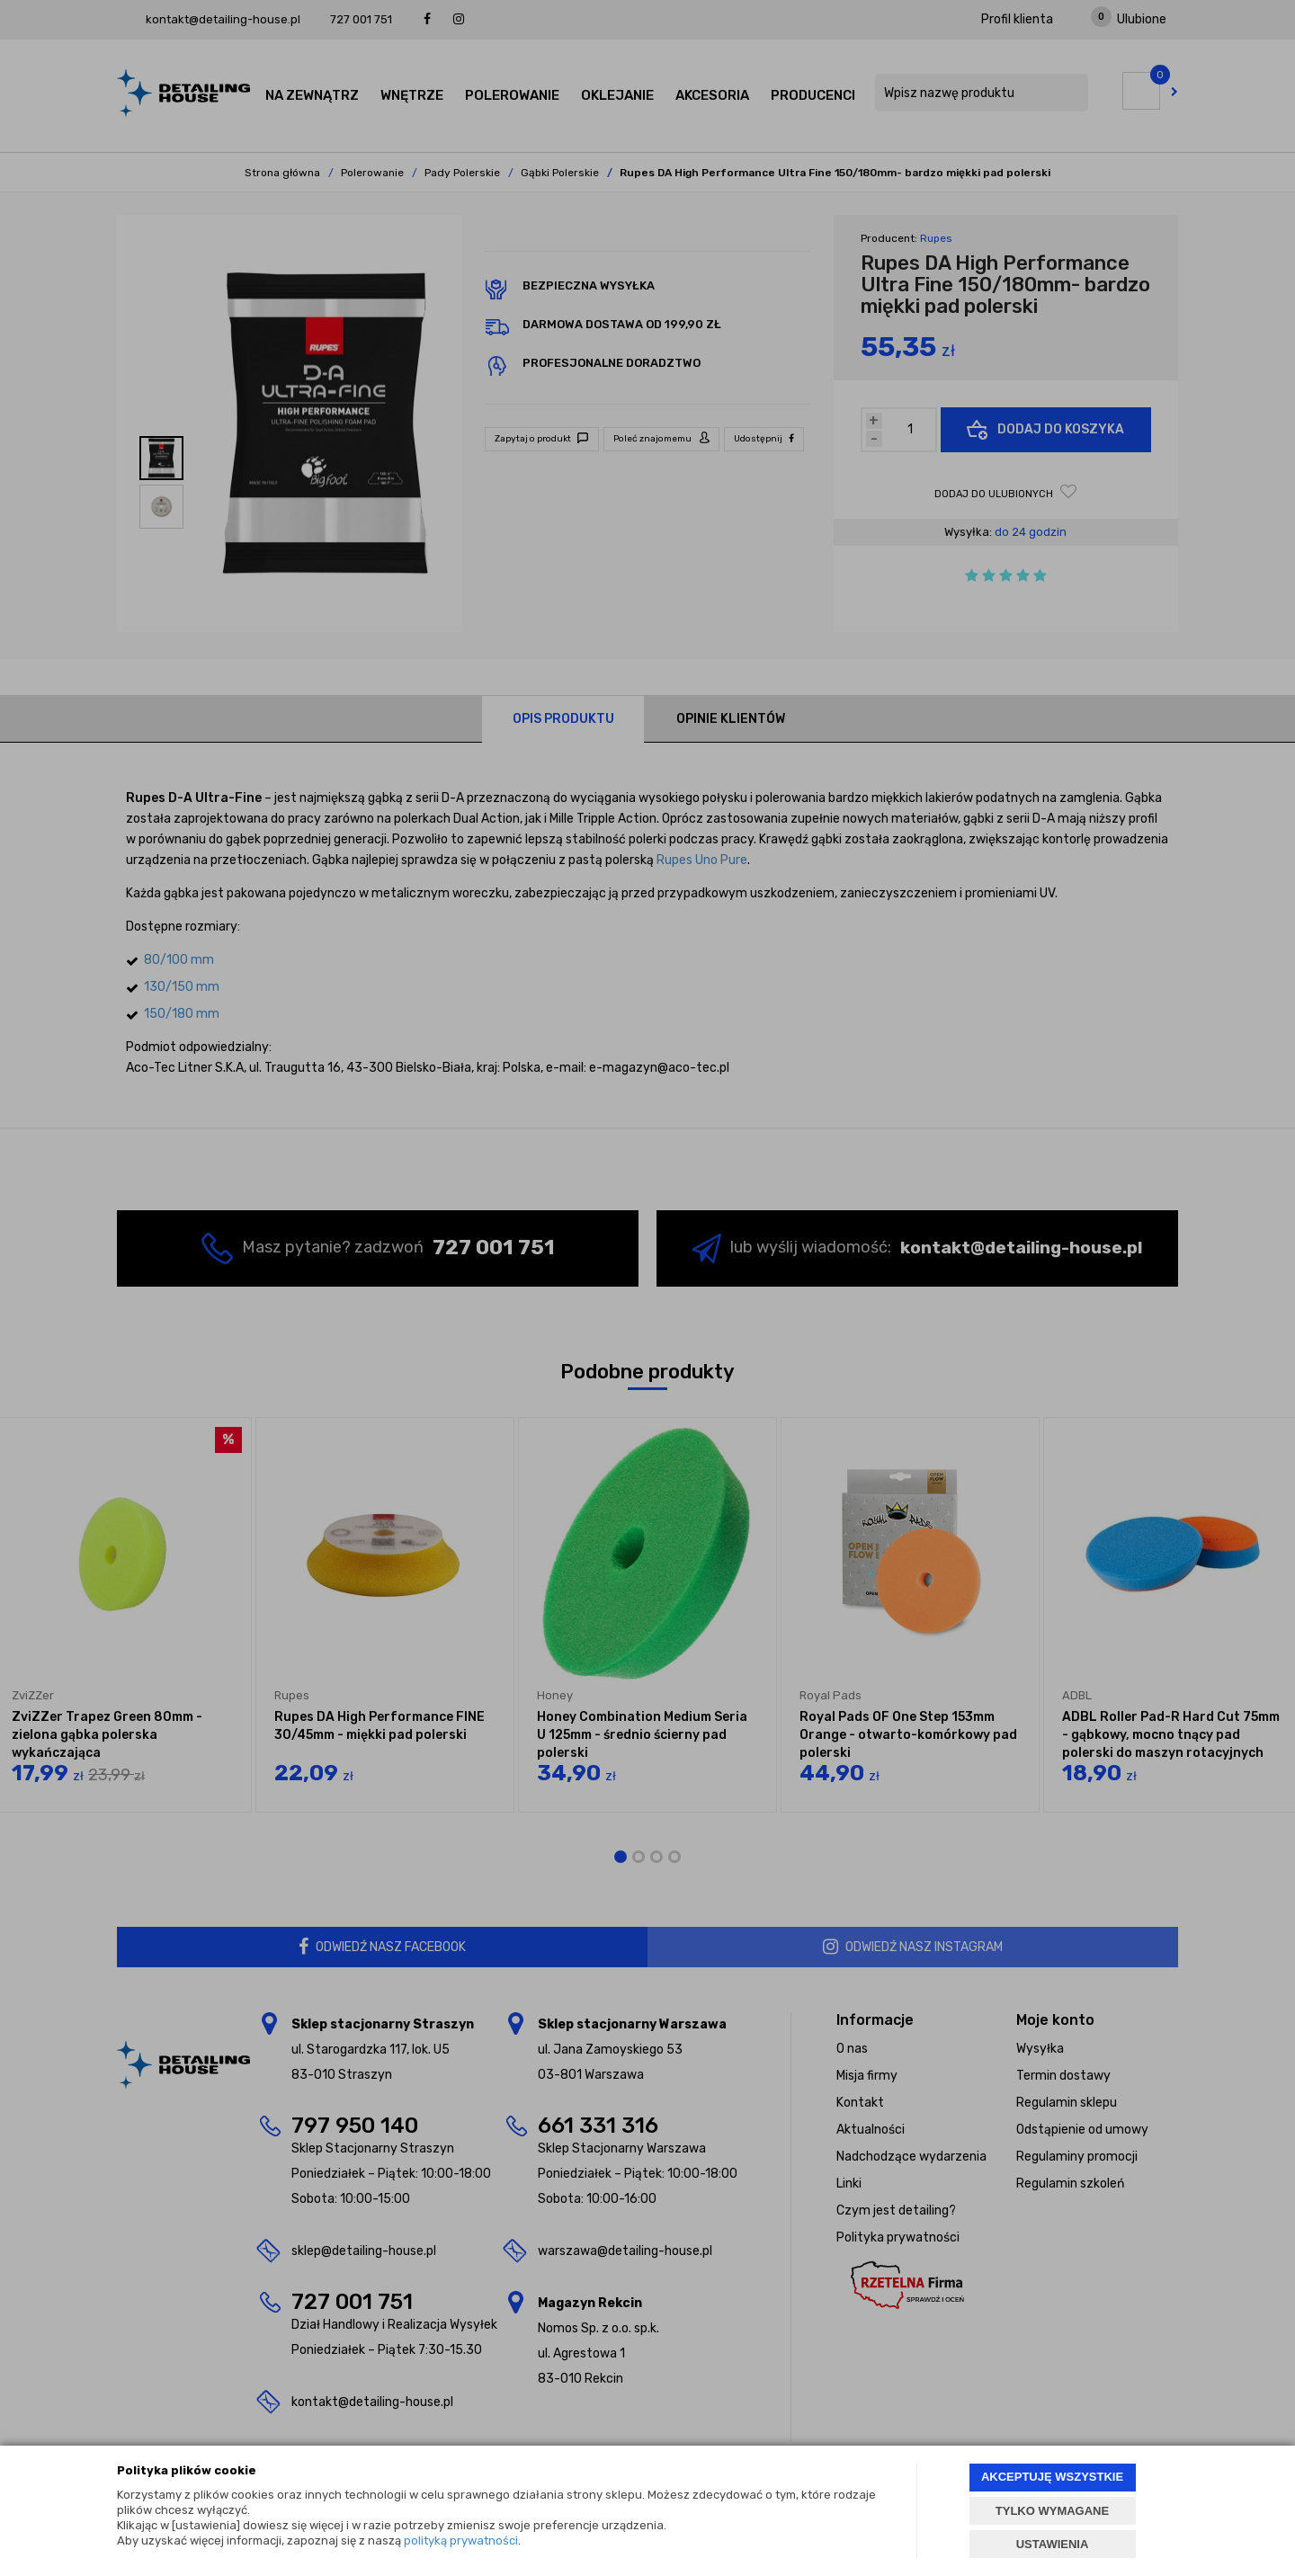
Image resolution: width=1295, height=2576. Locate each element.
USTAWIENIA (1052, 2544)
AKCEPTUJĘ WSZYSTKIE (1052, 2476)
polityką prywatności (461, 2540)
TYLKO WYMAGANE (1052, 2511)
